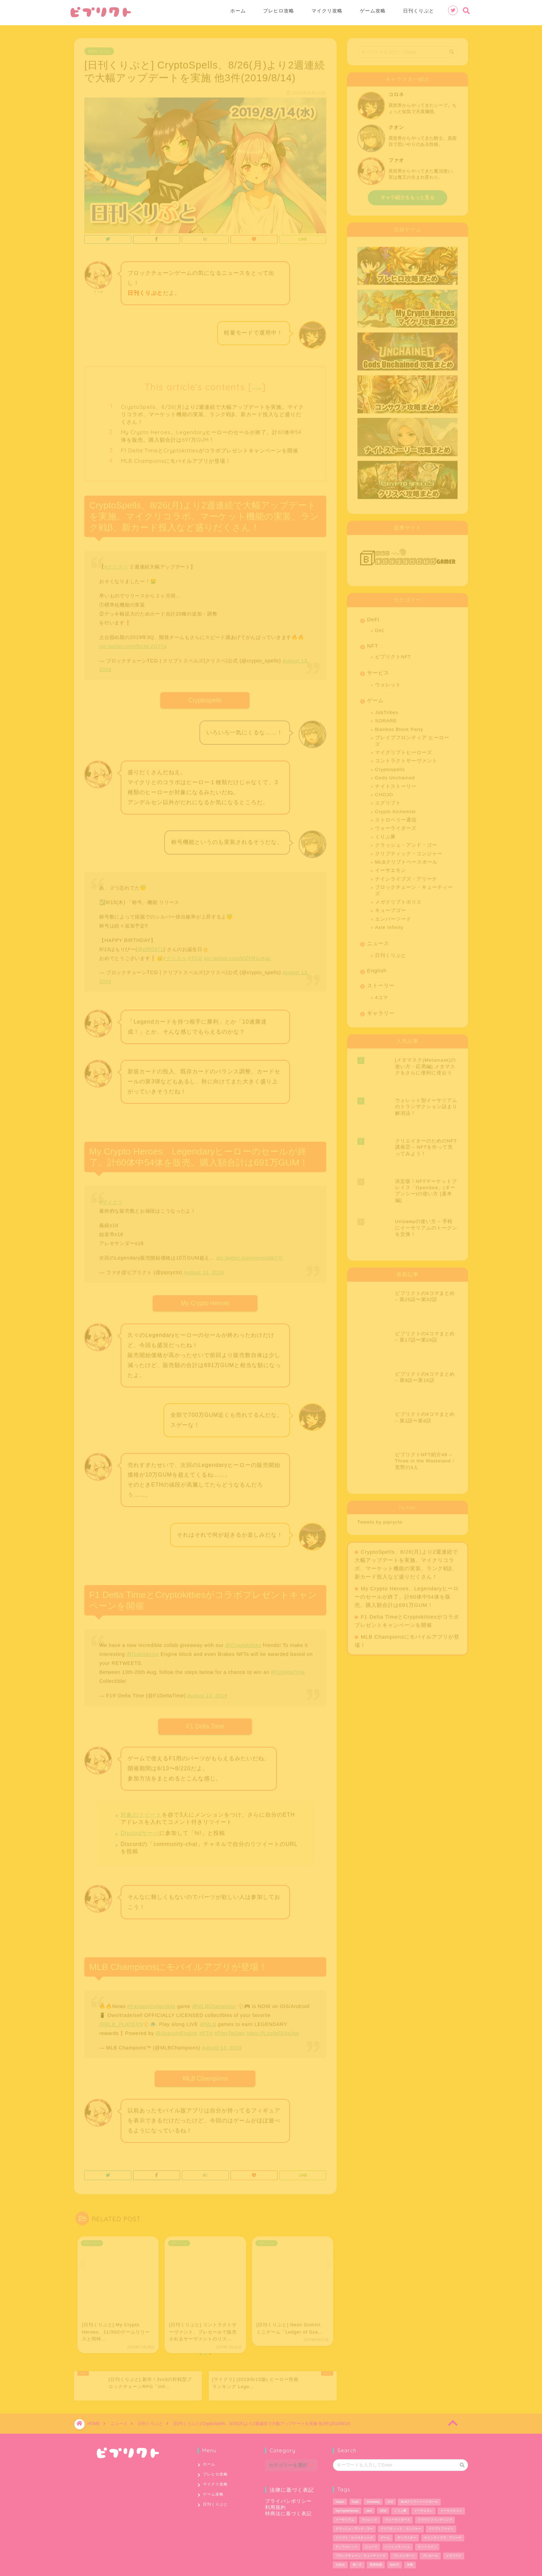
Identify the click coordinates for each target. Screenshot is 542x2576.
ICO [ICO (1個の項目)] (390, 2476)
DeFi (373, 617)
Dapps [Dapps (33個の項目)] (340, 2476)
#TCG (195, 956)
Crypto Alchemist (395, 809)
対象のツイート (141, 1812)
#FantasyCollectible (151, 2004)
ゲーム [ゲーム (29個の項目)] (385, 2512)
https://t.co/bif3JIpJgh (272, 2031)
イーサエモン (390, 867)
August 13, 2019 (204, 1270)
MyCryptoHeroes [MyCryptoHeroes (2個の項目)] (347, 2485)
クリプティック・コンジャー (408, 851)
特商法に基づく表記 (288, 2488)
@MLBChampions (214, 2004)
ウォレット (388, 682)
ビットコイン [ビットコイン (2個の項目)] (427, 2521)
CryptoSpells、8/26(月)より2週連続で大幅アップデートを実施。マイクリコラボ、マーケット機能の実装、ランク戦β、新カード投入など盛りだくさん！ (212, 412)
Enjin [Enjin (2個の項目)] (355, 2476)
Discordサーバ (140, 1830)
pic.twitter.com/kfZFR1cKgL (237, 956)
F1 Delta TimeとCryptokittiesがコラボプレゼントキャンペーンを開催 (209, 448)
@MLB (208, 2022)
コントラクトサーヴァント (406, 758)
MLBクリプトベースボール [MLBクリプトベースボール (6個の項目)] (419, 2476)
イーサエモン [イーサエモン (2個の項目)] (423, 2485)
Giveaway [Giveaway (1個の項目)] (373, 2476)
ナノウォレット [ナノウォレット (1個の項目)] (346, 2521)
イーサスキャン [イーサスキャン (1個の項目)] (451, 2485)
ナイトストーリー (396, 783)
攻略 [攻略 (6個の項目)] (410, 2539)
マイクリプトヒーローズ (403, 750)
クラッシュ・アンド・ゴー (406, 842)
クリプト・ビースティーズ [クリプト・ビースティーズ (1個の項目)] (354, 2512)
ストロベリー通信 (396, 817)
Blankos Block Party (399, 726)
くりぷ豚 (385, 834)
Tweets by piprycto (380, 1356)
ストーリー (381, 983)
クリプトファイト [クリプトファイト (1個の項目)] (441, 2503)
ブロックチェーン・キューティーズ (414, 888)
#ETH (206, 2031)
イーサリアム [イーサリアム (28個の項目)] (345, 2494)
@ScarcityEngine (176, 2031)
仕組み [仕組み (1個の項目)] (340, 2539)
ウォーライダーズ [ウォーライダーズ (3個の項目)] (397, 2494)
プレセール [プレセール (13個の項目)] (430, 2530)
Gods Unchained (395, 775)
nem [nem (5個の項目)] (369, 2485)
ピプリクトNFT (393, 654)
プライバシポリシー (288, 2476)
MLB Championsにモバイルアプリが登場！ (176, 458)
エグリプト (388, 800)
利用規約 (275, 2482)
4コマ (382, 995)
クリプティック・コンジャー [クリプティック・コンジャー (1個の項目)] (401, 2503)
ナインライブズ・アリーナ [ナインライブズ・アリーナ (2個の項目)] (442, 2512)
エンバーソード (393, 916)
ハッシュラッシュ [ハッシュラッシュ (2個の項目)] (397, 2521)
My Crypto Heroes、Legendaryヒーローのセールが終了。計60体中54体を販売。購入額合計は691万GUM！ (211, 433)
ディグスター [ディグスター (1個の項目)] (407, 2512)
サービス (378, 670)
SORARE (386, 718)
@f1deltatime (143, 1651)
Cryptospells (205, 697)
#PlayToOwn (230, 2031)
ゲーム (375, 698)
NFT (373, 643)
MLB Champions (205, 2076)
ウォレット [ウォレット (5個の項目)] (369, 2494)
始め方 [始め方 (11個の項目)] (394, 2539)
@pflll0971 (150, 947)
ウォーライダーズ (396, 825)
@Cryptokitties (243, 1642)
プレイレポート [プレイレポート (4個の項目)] (404, 2530)
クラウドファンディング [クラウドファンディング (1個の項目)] (435, 2494)
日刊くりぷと (418, 11)
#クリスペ (116, 564)
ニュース (378, 941)
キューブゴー (390, 907)
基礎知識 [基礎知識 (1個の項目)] (376, 2539)
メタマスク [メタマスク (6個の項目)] (453, 2530)
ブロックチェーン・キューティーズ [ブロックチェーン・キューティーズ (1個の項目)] (360, 2530)
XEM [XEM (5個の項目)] (383, 2485)
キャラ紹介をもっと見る (407, 195)
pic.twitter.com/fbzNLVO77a (133, 644)
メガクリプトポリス (398, 899)
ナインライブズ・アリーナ (406, 876)
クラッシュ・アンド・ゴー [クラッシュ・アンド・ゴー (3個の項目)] (354, 2503)
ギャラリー (381, 1010)
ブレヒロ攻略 (278, 11)
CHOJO (384, 792)
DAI (379, 628)
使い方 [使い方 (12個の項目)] (357, 2539)
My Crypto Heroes (205, 1300)
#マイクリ (111, 1199)
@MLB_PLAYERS (121, 2022)
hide (257, 386)
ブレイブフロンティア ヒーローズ (412, 738)
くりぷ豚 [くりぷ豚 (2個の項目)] (400, 2485)
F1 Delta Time (205, 1723)
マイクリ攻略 (327, 11)
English (377, 968)
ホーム (238, 11)
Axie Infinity (389, 924)
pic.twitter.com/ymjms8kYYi (249, 1255)
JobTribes (387, 710)
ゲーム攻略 (373, 11)
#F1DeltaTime (288, 1669)
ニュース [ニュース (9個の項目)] (371, 2521)
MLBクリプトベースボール (406, 859)
